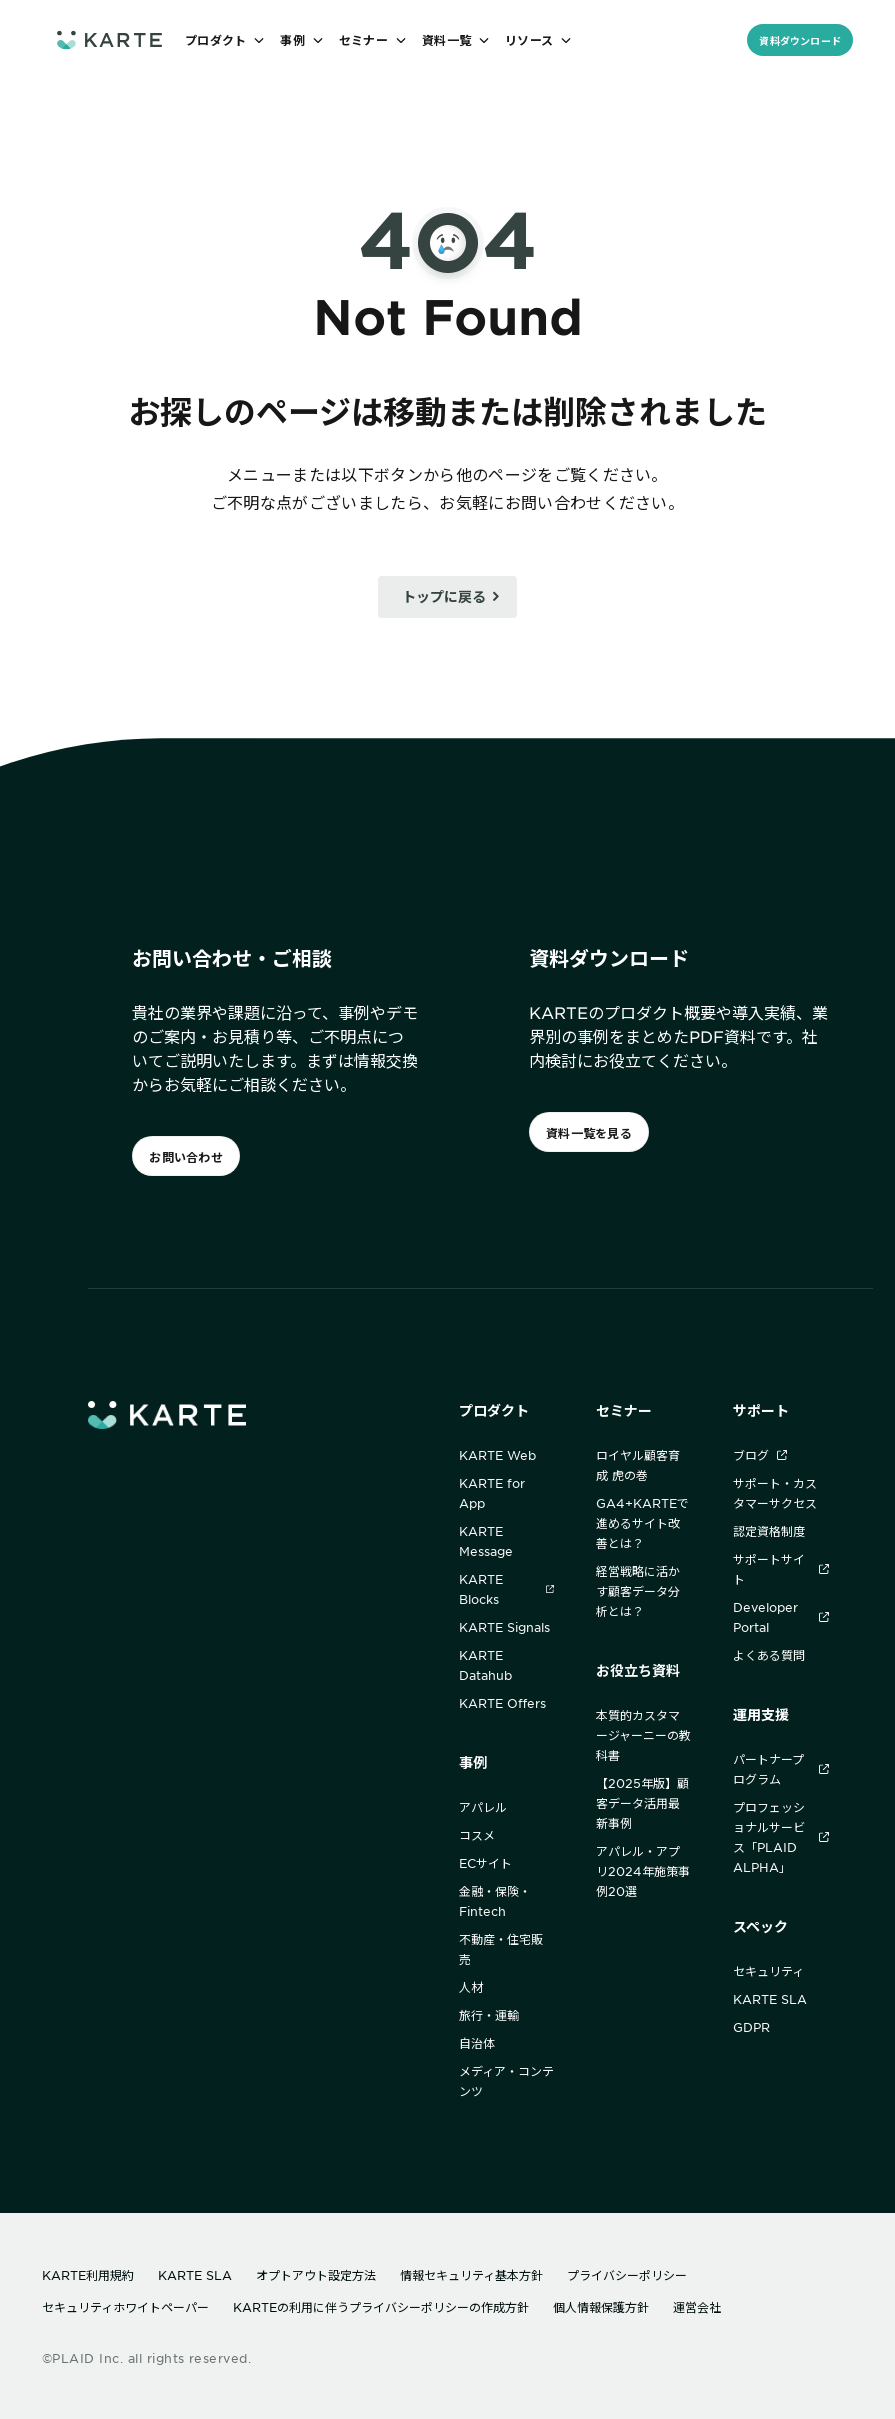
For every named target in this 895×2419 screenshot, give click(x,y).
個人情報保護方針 (601, 2307)
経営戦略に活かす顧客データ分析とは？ (638, 1591)
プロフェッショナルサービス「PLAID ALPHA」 (780, 1837)
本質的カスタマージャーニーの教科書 (643, 1735)
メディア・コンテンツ (506, 2081)
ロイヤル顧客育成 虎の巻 (638, 1465)
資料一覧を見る (589, 1133)
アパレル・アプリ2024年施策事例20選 (643, 1871)
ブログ (760, 1455)
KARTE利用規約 (88, 2275)
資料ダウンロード (800, 40)
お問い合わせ (185, 1157)
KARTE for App (492, 1493)
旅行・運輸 (489, 2015)
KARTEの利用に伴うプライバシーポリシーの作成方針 (381, 2307)
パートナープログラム (780, 1769)
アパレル (483, 1807)
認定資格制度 (769, 1531)
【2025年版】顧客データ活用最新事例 (642, 1803)
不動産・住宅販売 (501, 1949)
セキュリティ (768, 1971)
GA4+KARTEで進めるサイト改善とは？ (642, 1523)
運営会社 (697, 2307)
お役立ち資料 (638, 1670)
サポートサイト (780, 1569)
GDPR (751, 2027)
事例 (473, 1762)
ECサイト (485, 1863)
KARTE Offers (502, 1703)
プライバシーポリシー (627, 2275)
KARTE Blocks (506, 1589)
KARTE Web (497, 1455)
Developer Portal (780, 1617)
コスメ (477, 1835)
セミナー (624, 1410)
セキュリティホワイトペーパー (125, 2307)
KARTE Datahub (485, 1665)
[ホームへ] (109, 39)
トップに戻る (444, 596)
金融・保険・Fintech (495, 1901)
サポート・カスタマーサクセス (775, 1493)
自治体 (477, 2043)
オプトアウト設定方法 (316, 2275)
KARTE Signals (504, 1627)
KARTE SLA (770, 1999)
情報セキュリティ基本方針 (471, 2275)
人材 (471, 1987)
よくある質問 (769, 1655)
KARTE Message (486, 1541)
